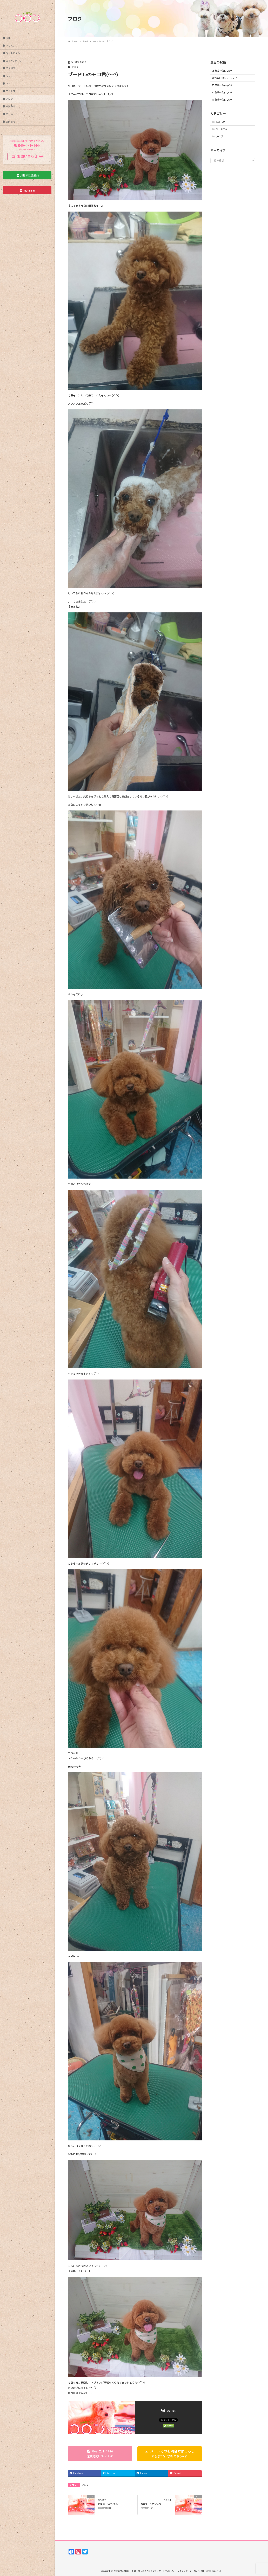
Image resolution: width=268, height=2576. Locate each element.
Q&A (8, 83)
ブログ (9, 99)
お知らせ (10, 106)
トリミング (12, 45)
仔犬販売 (10, 68)
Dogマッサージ (14, 61)
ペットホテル (13, 53)
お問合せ (10, 121)
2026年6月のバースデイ (224, 78)
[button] (100, 2453)
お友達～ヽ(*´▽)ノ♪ (108, 2504)
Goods (9, 76)
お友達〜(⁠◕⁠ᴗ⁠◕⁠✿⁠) (222, 71)
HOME (8, 38)
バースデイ (12, 114)
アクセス (10, 91)
